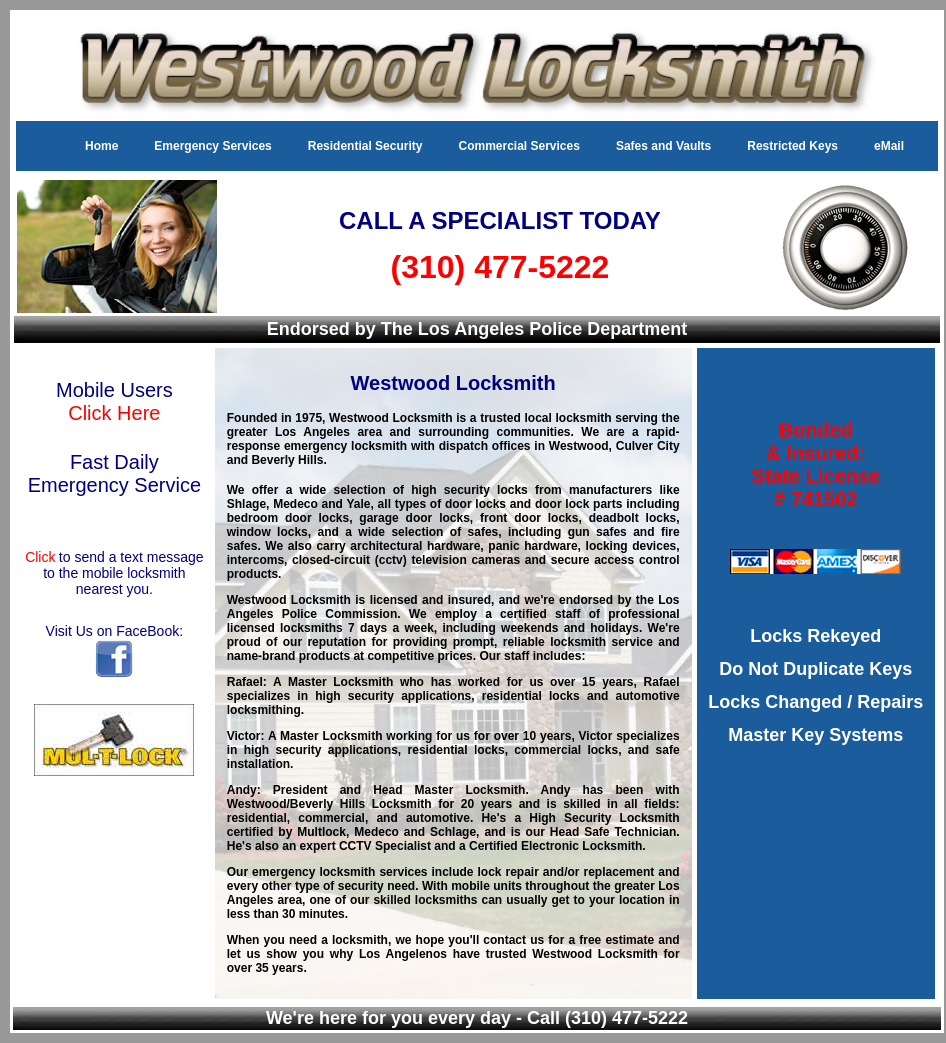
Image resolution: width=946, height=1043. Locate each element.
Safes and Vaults (663, 146)
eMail (889, 146)
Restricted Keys (792, 146)
